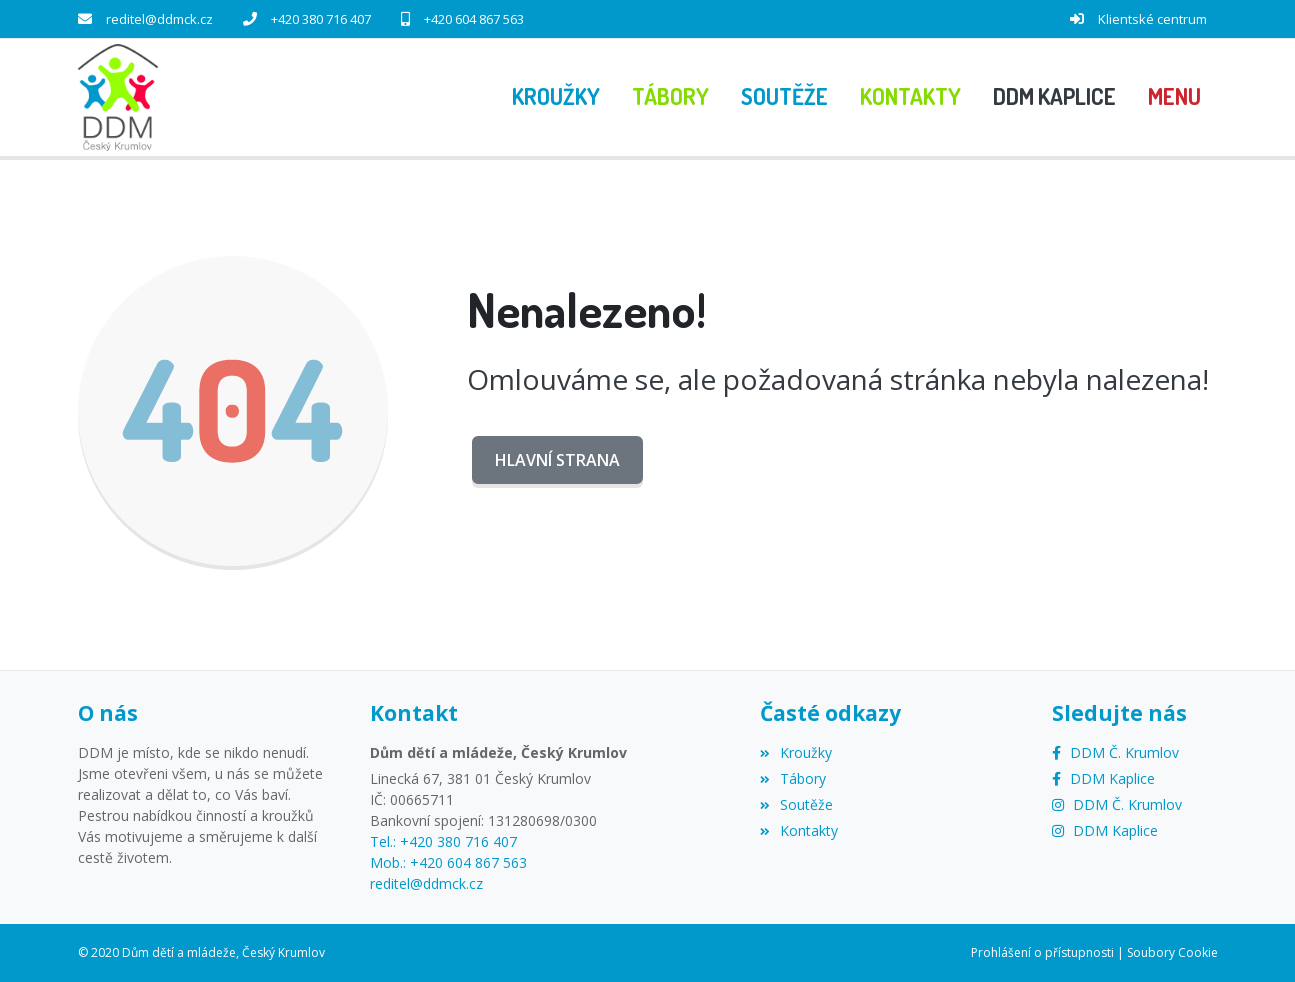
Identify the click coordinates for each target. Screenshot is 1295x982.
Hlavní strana (557, 460)
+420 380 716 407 (321, 19)
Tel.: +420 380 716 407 (443, 841)
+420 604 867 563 (474, 19)
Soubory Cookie (1172, 952)
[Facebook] (1115, 752)
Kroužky (796, 752)
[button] (1174, 97)
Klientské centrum (1152, 19)
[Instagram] (1117, 804)
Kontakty (799, 830)
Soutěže (796, 804)
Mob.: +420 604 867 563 (448, 862)
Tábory (793, 778)
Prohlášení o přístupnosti (1042, 952)
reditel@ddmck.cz (159, 19)
